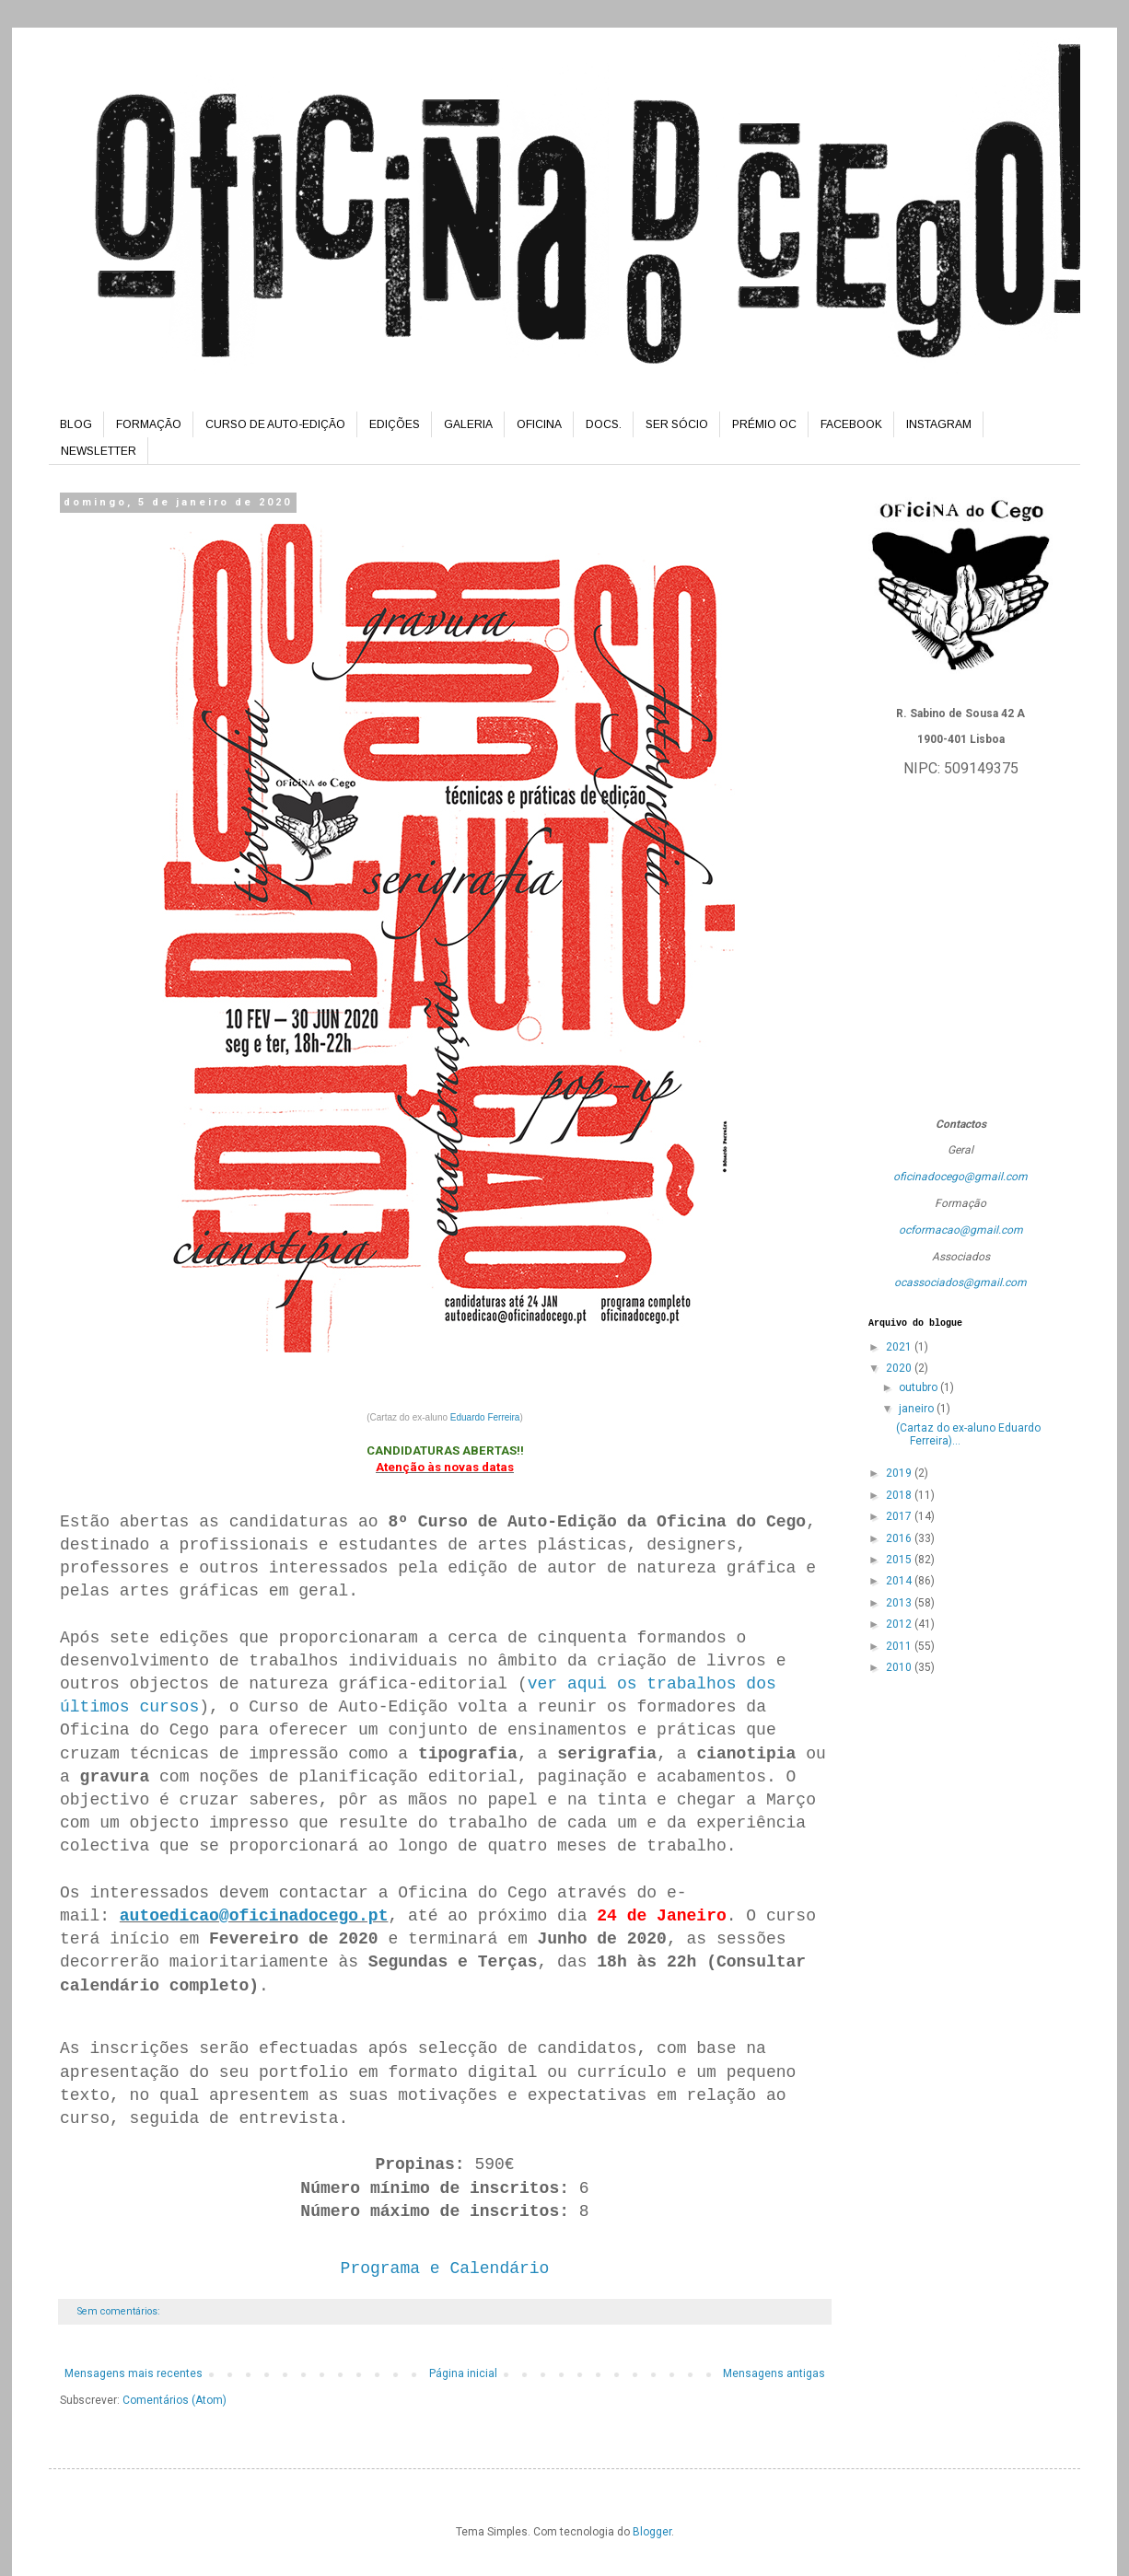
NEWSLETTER (98, 451)
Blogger (652, 2531)
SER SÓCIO (677, 424)
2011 (900, 1646)
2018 (900, 1495)
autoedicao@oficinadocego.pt (254, 1916)
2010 (900, 1667)
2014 (900, 1580)
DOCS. (604, 424)
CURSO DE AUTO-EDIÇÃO (275, 424)
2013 (900, 1602)
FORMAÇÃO (148, 424)
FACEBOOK (851, 424)
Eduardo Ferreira (485, 1417)
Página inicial (463, 2373)
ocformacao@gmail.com (961, 1230)
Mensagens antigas (774, 2373)
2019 (900, 1473)
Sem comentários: (120, 2311)
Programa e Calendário (445, 2268)
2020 (900, 1368)
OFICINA (539, 424)
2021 (900, 1346)
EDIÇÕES (394, 424)
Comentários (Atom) (174, 2400)
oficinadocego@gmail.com (960, 1176)
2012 (900, 1624)
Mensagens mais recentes (133, 2373)
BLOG (76, 424)
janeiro (918, 1408)
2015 (900, 1559)
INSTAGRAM (939, 424)
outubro (919, 1387)
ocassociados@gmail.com (960, 1282)
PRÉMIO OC (764, 424)
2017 (900, 1516)
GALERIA (468, 424)
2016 (900, 1538)
